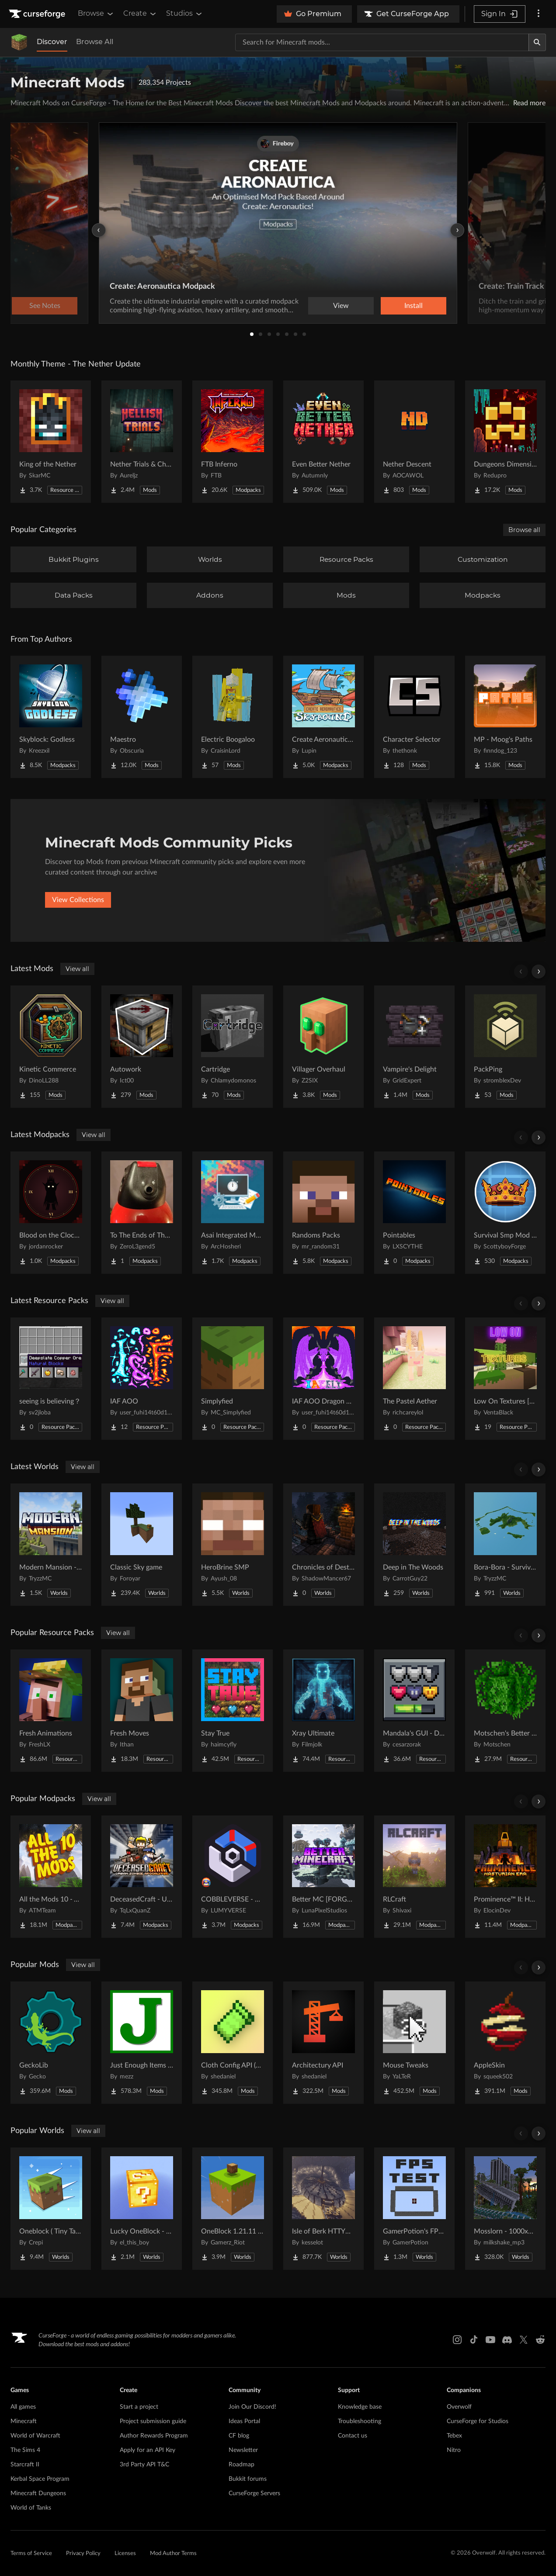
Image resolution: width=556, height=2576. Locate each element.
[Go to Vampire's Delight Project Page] (414, 1046)
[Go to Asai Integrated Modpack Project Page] (232, 1212)
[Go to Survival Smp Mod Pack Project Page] (505, 1212)
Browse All (94, 42)
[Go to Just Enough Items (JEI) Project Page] (141, 2042)
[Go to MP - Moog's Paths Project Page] (505, 717)
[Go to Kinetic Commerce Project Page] (50, 1046)
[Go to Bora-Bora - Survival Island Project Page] (505, 1544)
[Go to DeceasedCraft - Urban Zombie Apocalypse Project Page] (141, 1876)
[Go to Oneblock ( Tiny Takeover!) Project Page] (50, 2208)
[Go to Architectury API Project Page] (323, 2042)
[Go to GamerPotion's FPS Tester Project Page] (414, 2208)
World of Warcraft (35, 2436)
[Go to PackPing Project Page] (505, 1046)
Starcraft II (24, 2465)
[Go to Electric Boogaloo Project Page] (232, 717)
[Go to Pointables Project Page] (414, 1212)
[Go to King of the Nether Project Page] (50, 441)
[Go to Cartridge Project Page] (232, 1046)
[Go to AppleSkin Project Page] (505, 2042)
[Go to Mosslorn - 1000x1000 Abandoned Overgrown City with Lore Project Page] (505, 2208)
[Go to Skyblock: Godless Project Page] (50, 717)
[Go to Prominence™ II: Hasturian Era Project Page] (505, 1876)
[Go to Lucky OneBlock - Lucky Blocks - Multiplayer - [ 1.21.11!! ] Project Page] (141, 2208)
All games (23, 2407)
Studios (184, 13)
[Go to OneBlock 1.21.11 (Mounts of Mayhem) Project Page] (232, 2208)
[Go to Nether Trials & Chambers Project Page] (141, 441)
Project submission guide (153, 2421)
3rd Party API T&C (144, 2465)
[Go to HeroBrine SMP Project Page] (232, 1544)
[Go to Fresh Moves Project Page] (141, 1710)
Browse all (524, 530)
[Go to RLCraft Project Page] (414, 1876)
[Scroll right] (539, 972)
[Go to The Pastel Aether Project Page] (414, 1378)
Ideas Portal (244, 2421)
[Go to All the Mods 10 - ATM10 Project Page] (50, 1876)
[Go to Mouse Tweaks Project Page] (414, 2042)
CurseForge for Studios (477, 2421)
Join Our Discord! (252, 2407)
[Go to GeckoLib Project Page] (50, 2042)
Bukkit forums (248, 2479)
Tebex (454, 2436)
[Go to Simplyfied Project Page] (232, 1378)
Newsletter (243, 2450)
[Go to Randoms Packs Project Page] (323, 1212)
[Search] (537, 42)
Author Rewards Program (154, 2436)
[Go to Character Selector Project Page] (414, 717)
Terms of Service (31, 2553)
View (341, 305)
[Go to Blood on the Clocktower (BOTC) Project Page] (50, 1212)
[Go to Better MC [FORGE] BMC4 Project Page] (323, 1876)
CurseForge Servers (254, 2493)
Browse (96, 13)
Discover (52, 42)
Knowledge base (360, 2407)
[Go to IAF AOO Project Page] (141, 1378)
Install (413, 305)
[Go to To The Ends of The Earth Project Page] (141, 1212)
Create (140, 13)
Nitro (454, 2450)
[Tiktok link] (474, 2339)
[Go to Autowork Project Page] (141, 1046)
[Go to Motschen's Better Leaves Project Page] (505, 1710)
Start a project (139, 2407)
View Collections (78, 899)
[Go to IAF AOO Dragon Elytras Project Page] (323, 1378)
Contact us (352, 2436)
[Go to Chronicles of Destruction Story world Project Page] (323, 1544)
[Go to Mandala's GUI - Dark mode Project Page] (414, 1710)
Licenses (125, 2553)
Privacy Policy (83, 2553)
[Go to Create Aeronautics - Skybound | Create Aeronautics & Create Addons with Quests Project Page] (323, 717)
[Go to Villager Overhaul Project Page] (323, 1046)
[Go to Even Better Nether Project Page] (323, 441)
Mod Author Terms (173, 2553)
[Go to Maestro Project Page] (141, 717)
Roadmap (241, 2465)
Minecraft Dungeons (38, 2493)
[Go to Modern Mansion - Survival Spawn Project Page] (50, 1544)
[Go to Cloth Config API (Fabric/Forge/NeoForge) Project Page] (232, 2042)
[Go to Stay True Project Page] (232, 1710)
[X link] (523, 2339)
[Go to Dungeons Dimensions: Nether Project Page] (505, 441)
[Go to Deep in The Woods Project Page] (414, 1544)
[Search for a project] (382, 42)
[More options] (538, 14)
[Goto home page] (38, 14)
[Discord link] (507, 2339)
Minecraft (23, 2421)
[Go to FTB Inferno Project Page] (232, 441)
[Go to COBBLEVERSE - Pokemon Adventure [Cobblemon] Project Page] (232, 1876)
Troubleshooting (359, 2421)
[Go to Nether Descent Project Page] (414, 441)
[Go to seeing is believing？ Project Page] (50, 1378)
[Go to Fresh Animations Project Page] (50, 1710)
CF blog (239, 2436)
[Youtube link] (490, 2339)
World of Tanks (30, 2508)
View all (77, 969)
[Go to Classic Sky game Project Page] (141, 1544)
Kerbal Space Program (40, 2479)
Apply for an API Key (147, 2450)
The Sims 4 (25, 2450)
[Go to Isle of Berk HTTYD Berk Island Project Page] (323, 2208)
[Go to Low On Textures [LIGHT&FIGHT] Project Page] (505, 1378)
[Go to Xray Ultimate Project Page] (323, 1710)
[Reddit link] (540, 2339)
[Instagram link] (457, 2339)
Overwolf (459, 2407)
